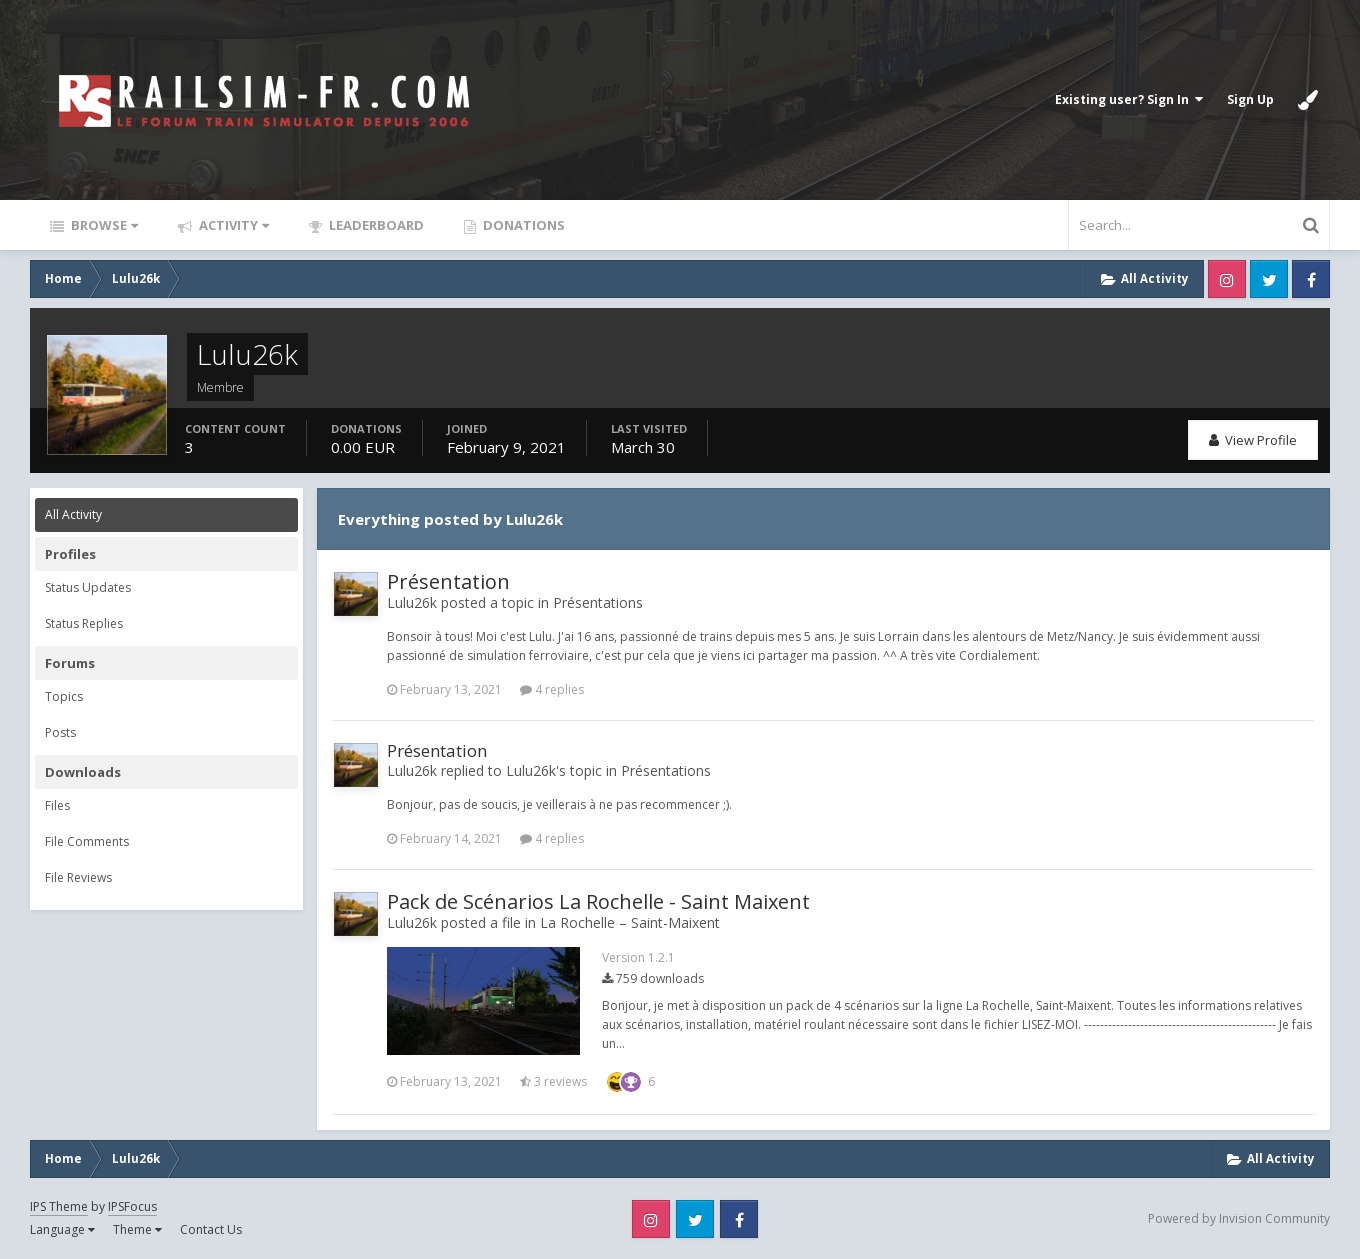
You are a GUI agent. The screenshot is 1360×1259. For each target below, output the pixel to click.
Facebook (1311, 279)
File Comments (87, 841)
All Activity (73, 514)
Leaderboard (375, 225)
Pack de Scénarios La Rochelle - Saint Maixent (598, 901)
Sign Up (1250, 99)
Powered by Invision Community (1239, 1218)
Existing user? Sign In (1129, 99)
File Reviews (78, 877)
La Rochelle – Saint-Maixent (630, 922)
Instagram (1227, 279)
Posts (60, 732)
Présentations (598, 602)
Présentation (448, 581)
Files (57, 805)
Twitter (1269, 279)
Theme (137, 1229)
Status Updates (88, 587)
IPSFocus (132, 1206)
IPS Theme (59, 1206)
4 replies (552, 689)
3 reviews (553, 1081)
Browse (103, 225)
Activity (232, 225)
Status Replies (84, 623)
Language (62, 1229)
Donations (522, 225)
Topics (64, 696)
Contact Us (211, 1229)
